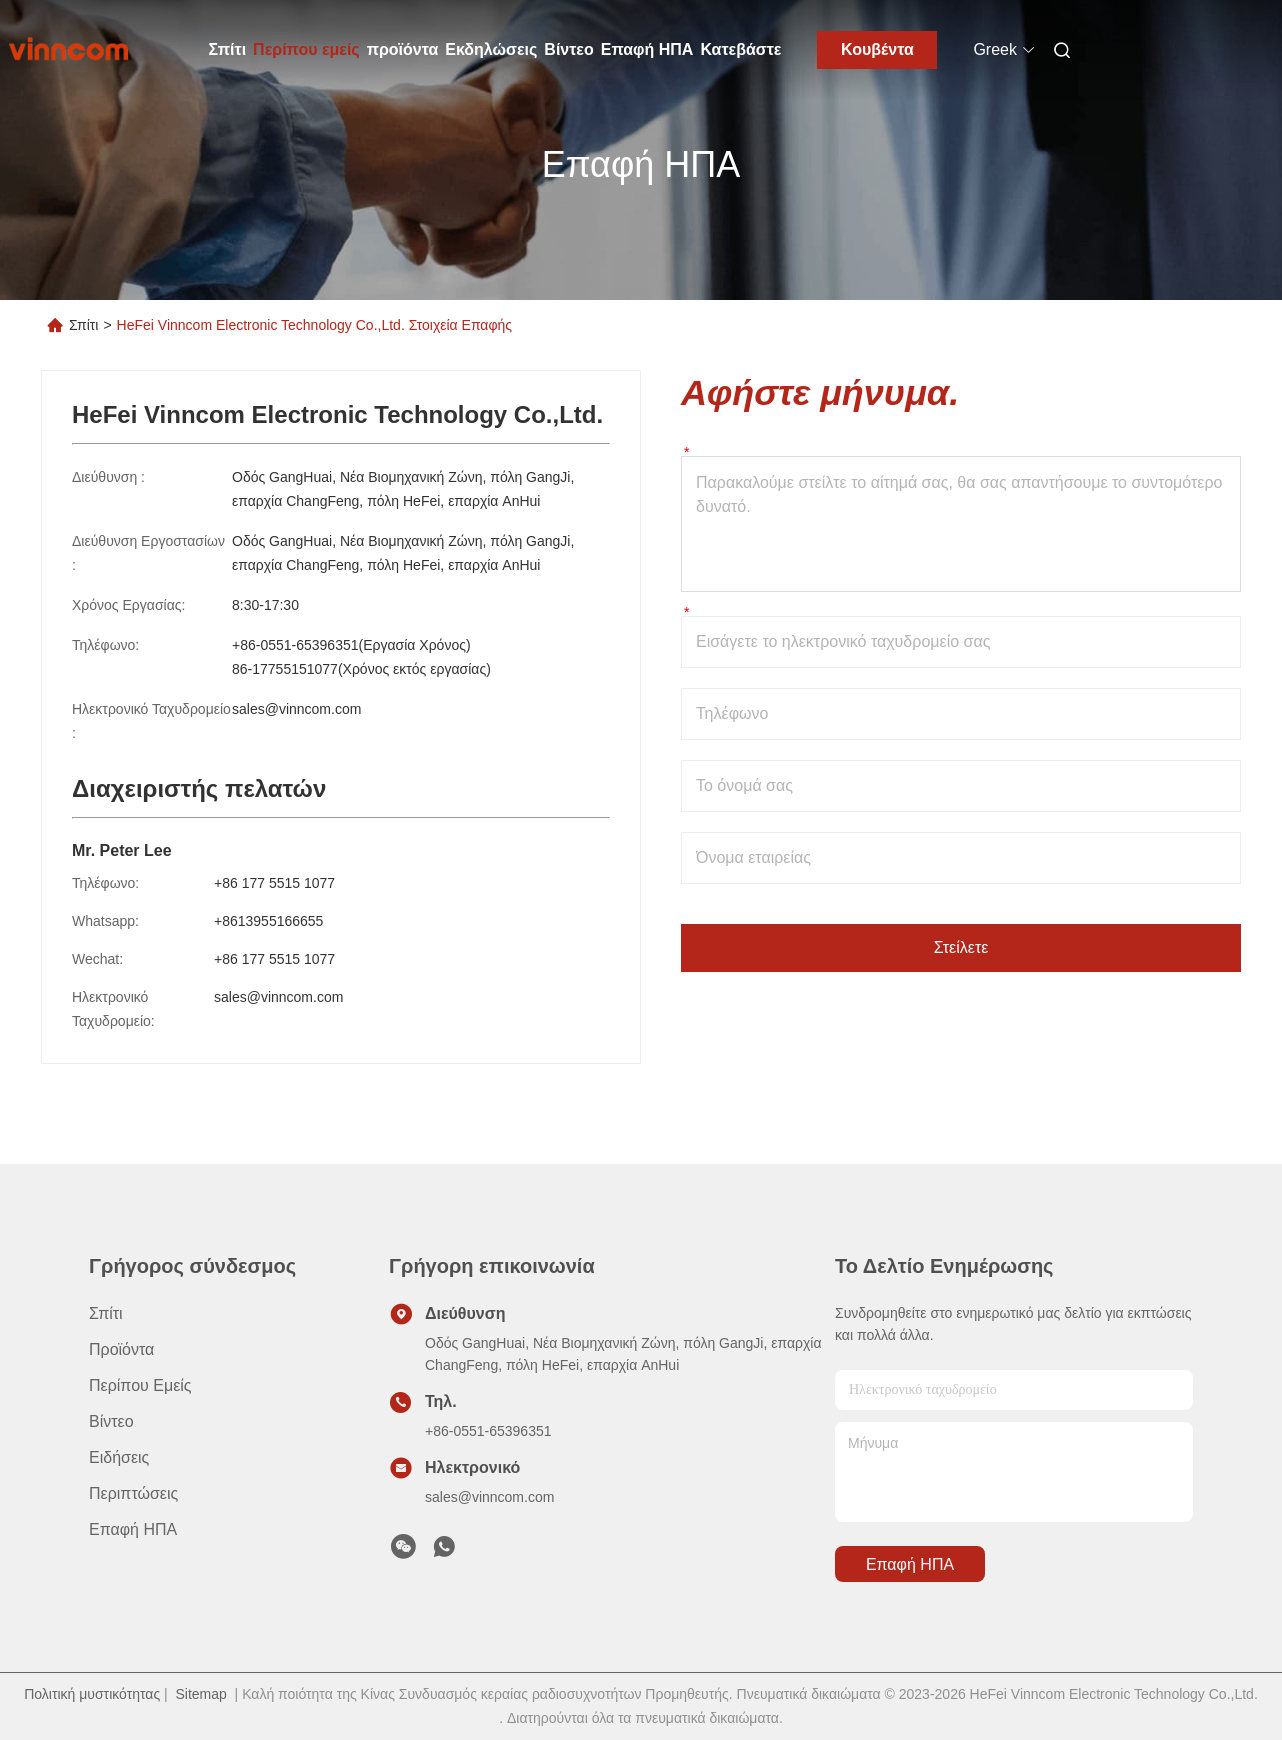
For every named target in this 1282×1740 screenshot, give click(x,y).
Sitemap (200, 1694)
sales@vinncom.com (296, 709)
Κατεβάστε (740, 49)
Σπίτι (228, 49)
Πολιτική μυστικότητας (92, 1694)
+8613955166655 (268, 921)
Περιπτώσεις (133, 1493)
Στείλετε (961, 947)
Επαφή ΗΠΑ (647, 49)
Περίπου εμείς (306, 49)
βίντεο (111, 1421)
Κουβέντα (877, 49)
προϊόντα (403, 49)
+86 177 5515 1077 (274, 883)
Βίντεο (568, 49)
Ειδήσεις (119, 1457)
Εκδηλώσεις (491, 49)
